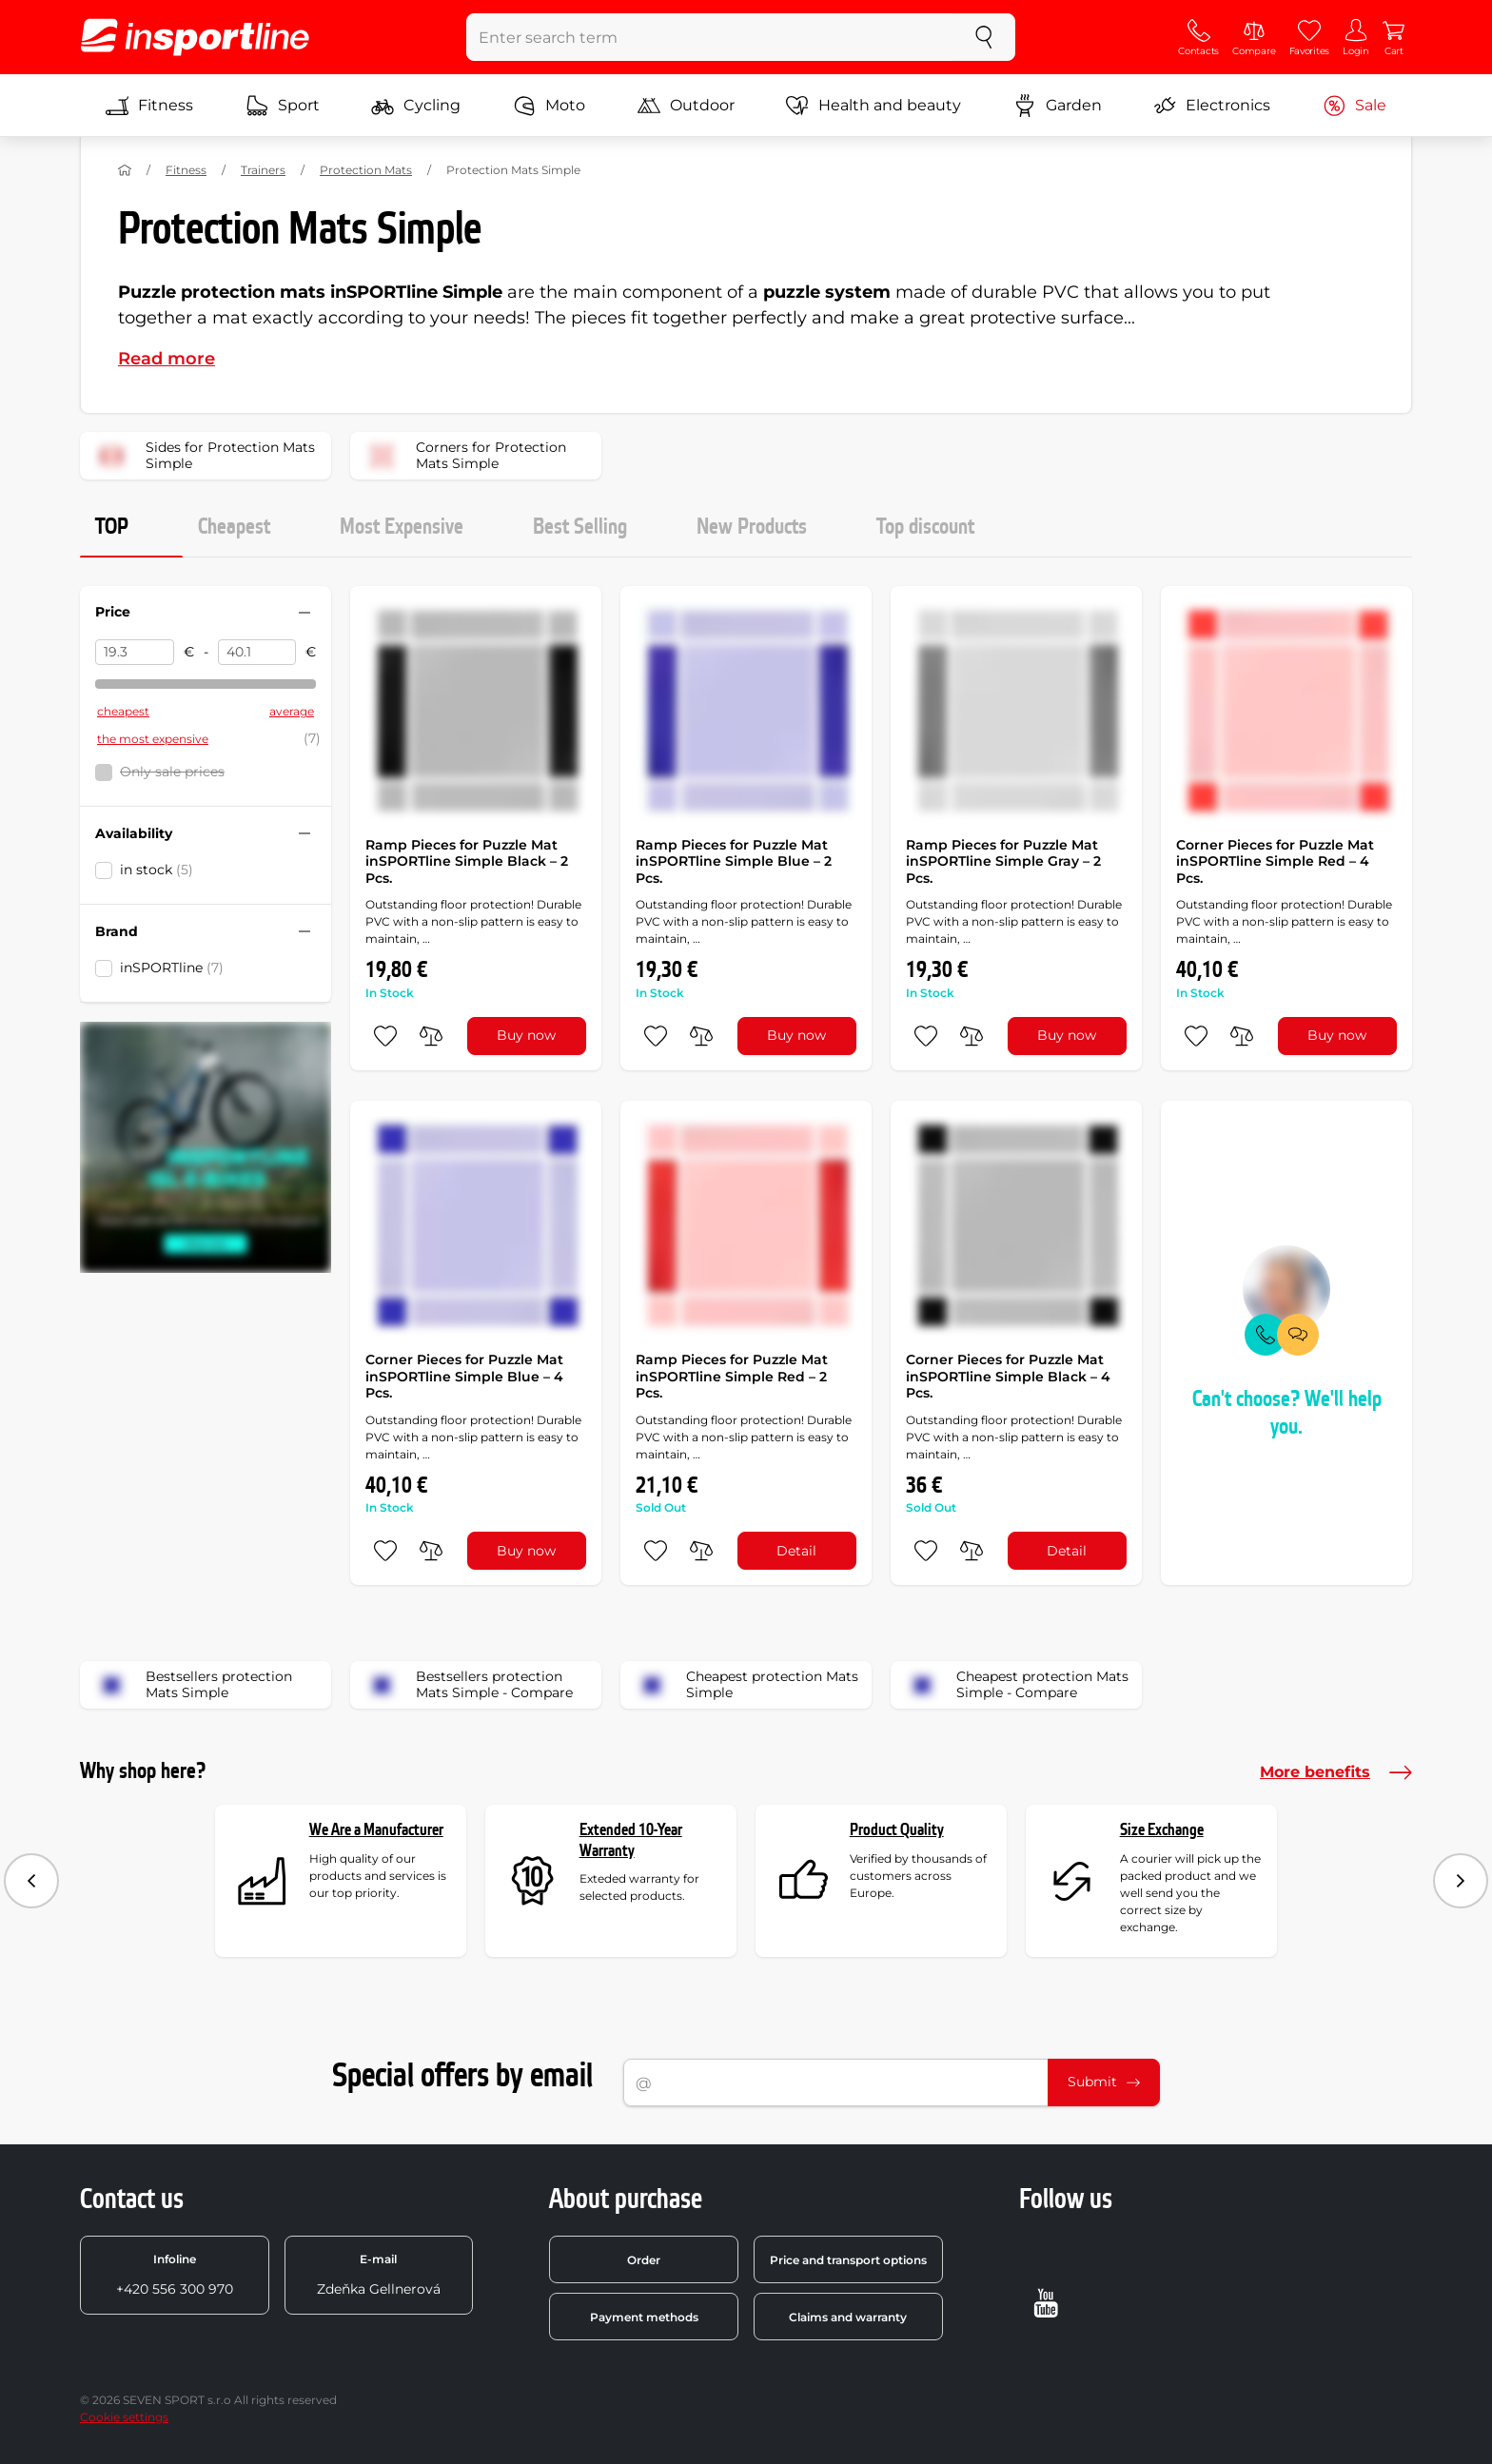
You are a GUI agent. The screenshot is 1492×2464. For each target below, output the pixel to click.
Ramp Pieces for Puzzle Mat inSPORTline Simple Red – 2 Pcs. (732, 1376)
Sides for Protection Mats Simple (203, 456)
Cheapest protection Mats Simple (745, 1685)
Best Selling (580, 527)
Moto (549, 105)
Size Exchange (1162, 1830)
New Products (752, 527)
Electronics (1211, 105)
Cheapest (234, 527)
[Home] (124, 170)
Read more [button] (166, 358)
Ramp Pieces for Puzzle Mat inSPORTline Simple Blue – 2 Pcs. (734, 861)
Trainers (263, 170)
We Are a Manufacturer (376, 1830)
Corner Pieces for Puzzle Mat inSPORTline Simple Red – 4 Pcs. (1275, 861)
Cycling (416, 105)
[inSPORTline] (195, 37)
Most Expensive (401, 527)
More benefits (1336, 1772)
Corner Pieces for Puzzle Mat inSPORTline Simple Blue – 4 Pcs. (464, 1376)
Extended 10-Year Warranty (630, 1840)
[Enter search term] (710, 37)
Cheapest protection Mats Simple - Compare (1016, 1685)
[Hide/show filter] (304, 612)
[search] (983, 37)
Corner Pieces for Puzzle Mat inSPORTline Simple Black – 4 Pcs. (1008, 1376)
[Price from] (134, 652)
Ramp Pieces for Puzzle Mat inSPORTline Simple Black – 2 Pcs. (466, 861)
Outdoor (686, 105)
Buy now (526, 1035)
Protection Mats (366, 170)
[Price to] (257, 652)
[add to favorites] (385, 1036)
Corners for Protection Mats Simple (464, 456)
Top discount (925, 527)
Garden (1057, 105)
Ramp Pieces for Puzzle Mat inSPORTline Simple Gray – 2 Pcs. (1003, 861)
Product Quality (897, 1830)
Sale (1354, 105)
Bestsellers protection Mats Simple (192, 1685)
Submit (1104, 2081)
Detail (796, 1550)
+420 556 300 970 (174, 2275)
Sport (282, 105)
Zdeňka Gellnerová (379, 2275)
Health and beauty (873, 105)
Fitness (149, 105)
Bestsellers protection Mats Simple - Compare (468, 1685)
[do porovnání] (431, 1036)
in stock (156, 869)
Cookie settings (124, 2417)
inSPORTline (172, 967)
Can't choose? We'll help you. (1287, 1413)
